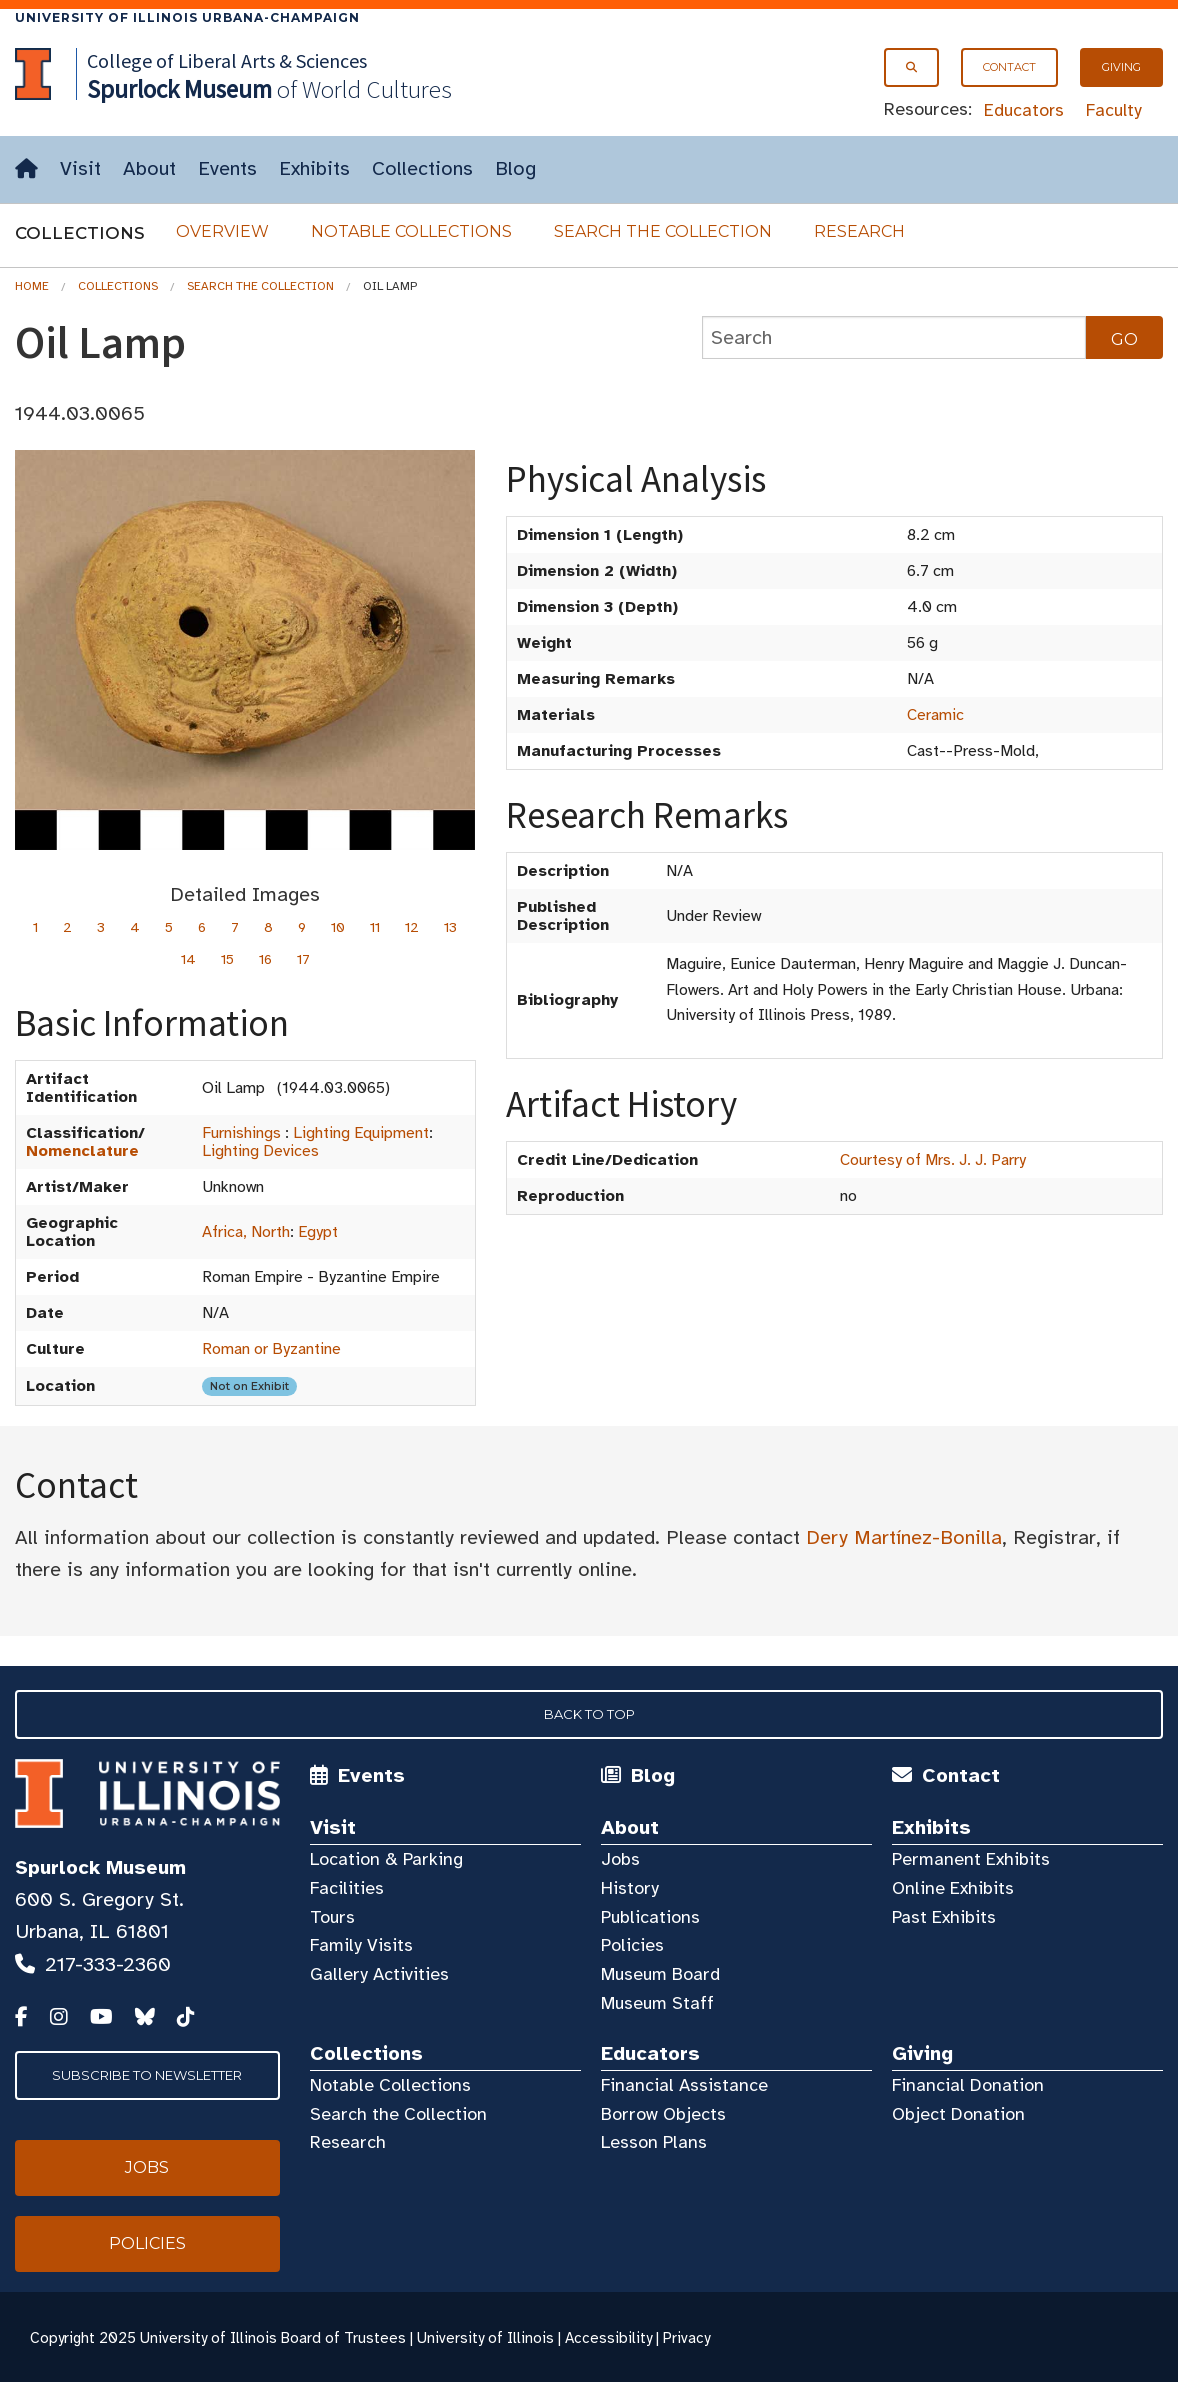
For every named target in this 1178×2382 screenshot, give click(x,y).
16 (265, 959)
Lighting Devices (260, 1151)
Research (859, 231)
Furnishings (241, 1133)
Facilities (347, 1888)
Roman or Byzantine (271, 1349)
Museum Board (660, 1974)
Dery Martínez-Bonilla (904, 1537)
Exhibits (314, 168)
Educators (1024, 110)
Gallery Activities (379, 1974)
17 (303, 959)
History (630, 1888)
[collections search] (894, 337)
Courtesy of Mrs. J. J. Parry (933, 1160)
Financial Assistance (684, 2085)
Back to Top (589, 1714)
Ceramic (935, 715)
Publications (650, 1917)
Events (227, 168)
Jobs (620, 1859)
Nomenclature (82, 1151)
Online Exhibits (953, 1888)
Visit (80, 168)
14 (188, 959)
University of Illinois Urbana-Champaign (187, 17)
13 (450, 927)
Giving (1121, 67)
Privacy (686, 2338)
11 (375, 927)
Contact (1009, 67)
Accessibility (608, 2338)
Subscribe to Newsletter (147, 2075)
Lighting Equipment (361, 1133)
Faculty (1114, 110)
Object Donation (958, 2114)
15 (227, 959)
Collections (422, 168)
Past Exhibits (944, 1917)
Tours (332, 1917)
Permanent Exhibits (971, 1859)
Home (32, 286)
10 (338, 927)
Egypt (318, 1232)
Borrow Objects (663, 2114)
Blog (515, 168)
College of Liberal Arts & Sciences (227, 60)
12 (412, 927)
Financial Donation (968, 2085)
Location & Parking (386, 1859)
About (149, 168)
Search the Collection (663, 231)
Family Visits (361, 1945)
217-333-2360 (108, 1964)
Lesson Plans (654, 2142)
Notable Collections (411, 231)
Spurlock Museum (100, 1867)
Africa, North (246, 1232)
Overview (222, 231)
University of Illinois (485, 2338)
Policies (632, 1945)
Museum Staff (657, 2003)
